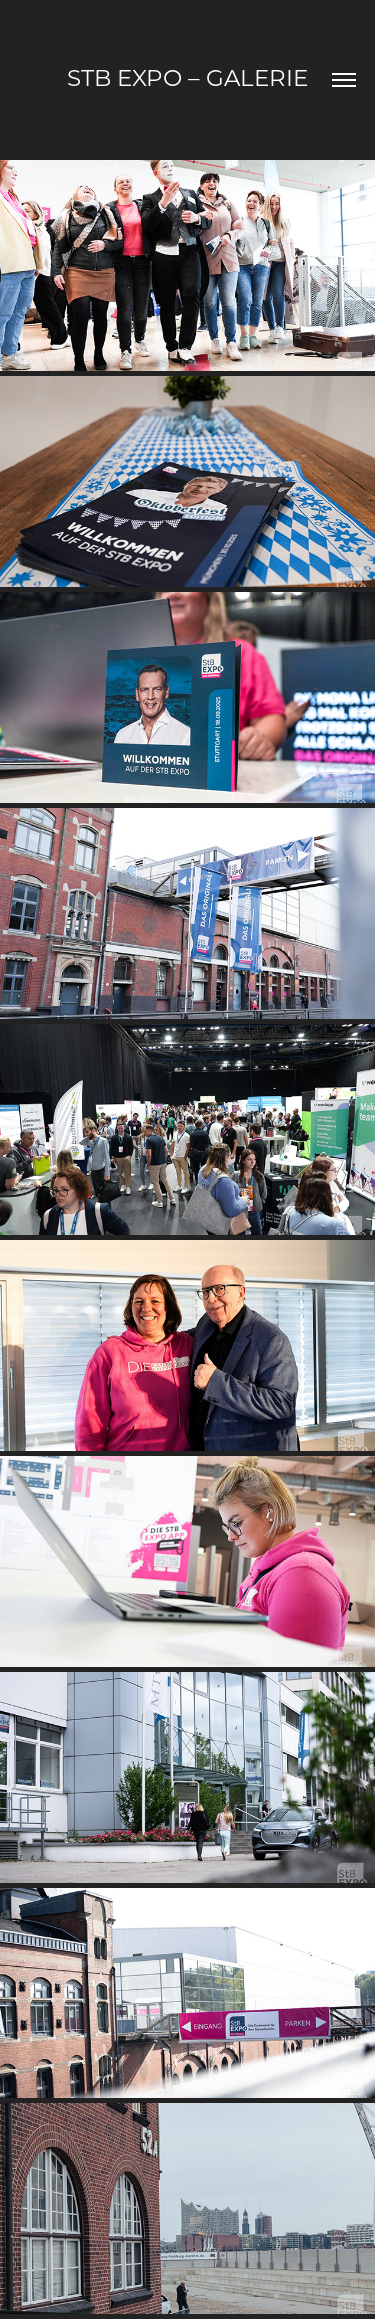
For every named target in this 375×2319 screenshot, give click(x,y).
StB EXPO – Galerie (187, 77)
